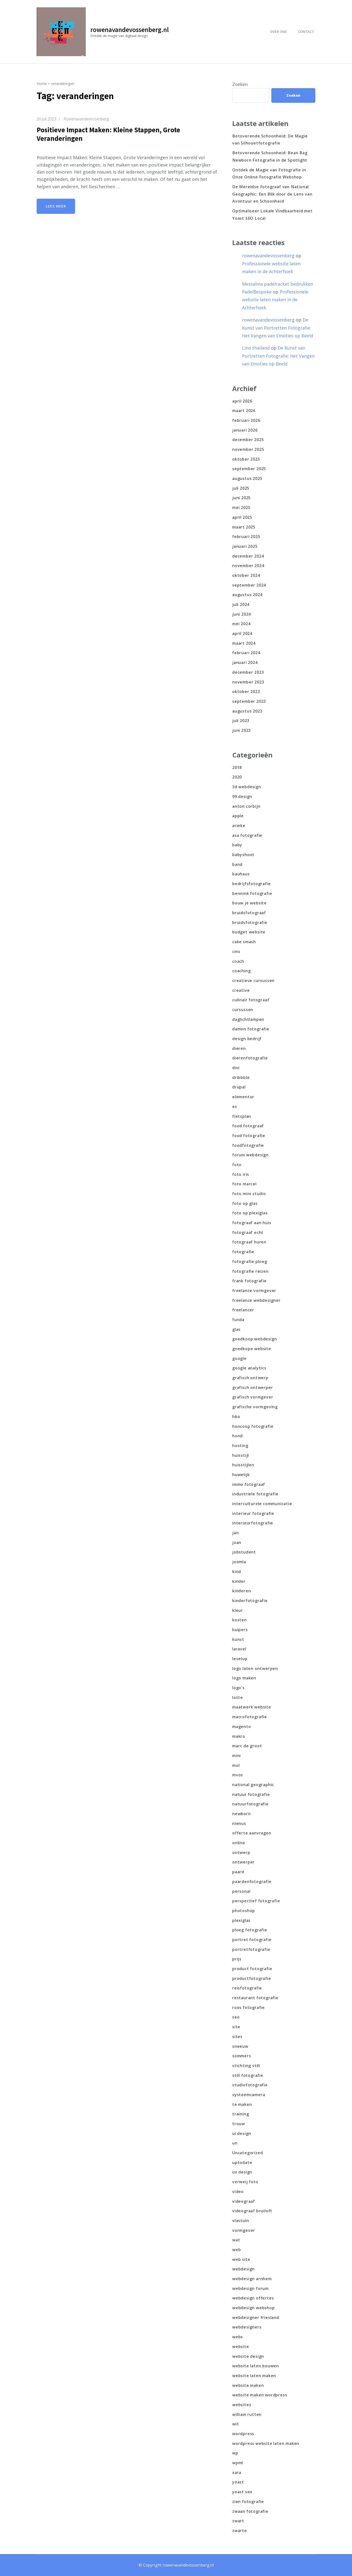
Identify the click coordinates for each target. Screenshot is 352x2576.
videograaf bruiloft (252, 2211)
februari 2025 (246, 536)
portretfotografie (251, 1949)
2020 (237, 777)
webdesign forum (250, 2288)
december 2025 (248, 439)
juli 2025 (240, 488)
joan (236, 1542)
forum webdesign (250, 1155)
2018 (237, 767)
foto (237, 1164)
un (235, 2143)
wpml (237, 2462)
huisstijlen (243, 1465)
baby (237, 845)
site (236, 2026)
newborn (241, 1813)
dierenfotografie (250, 1058)
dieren (239, 1048)
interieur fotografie (253, 1513)
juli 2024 (240, 604)
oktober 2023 (246, 691)
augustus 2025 (247, 478)
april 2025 (242, 517)
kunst (238, 1639)
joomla (239, 1561)
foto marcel (244, 1184)
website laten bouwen (255, 2366)
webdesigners (247, 2327)
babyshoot (243, 854)
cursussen (242, 1009)
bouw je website (249, 903)
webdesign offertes (253, 2298)
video (238, 2191)
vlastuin (240, 2220)
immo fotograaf (248, 1484)
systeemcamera (248, 2094)
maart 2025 (243, 527)
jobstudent (244, 1552)
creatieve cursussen (253, 980)
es (234, 1106)
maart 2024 (243, 643)
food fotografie (248, 1135)
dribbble (241, 1077)
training (240, 2114)
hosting (240, 1445)
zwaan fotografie (250, 2511)
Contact (306, 31)
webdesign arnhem (252, 2278)
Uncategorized (247, 2152)
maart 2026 (243, 410)
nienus (239, 1823)
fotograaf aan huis (251, 1222)
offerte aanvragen (251, 1833)
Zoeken (240, 84)
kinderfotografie (250, 1600)
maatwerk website (251, 1707)
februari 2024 (246, 652)
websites (241, 2404)
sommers (241, 2056)
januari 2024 (245, 662)
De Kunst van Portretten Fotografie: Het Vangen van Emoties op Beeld (277, 328)
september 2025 (249, 468)
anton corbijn (246, 806)
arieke (238, 825)
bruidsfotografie (249, 922)
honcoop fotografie (252, 1426)
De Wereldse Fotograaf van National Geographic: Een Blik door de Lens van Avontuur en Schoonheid (272, 194)
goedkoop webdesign (254, 1339)
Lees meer (56, 206)
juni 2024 (241, 614)
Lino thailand (256, 348)
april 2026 (242, 401)
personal (241, 1891)
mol (236, 1765)
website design (248, 2356)
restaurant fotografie (255, 1997)
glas (236, 1329)
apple (238, 815)
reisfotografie (247, 1988)
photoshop (243, 1910)
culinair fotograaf (250, 1000)
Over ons (278, 31)
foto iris (240, 1174)
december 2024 (248, 556)
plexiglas (241, 1920)
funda (238, 1319)
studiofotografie (250, 2085)
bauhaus (241, 874)
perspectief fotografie (256, 1901)
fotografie (243, 1251)
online (238, 1842)
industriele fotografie (255, 1494)
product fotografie (252, 1968)
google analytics (249, 1368)
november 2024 (248, 565)
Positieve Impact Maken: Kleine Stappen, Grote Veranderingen (110, 134)
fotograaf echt (248, 1232)
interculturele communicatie (262, 1503)
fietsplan (241, 1116)
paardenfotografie (252, 1881)
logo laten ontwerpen (255, 1668)
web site (241, 2259)
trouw (238, 2123)
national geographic (253, 1784)
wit (235, 2424)
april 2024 (242, 633)
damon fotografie (250, 1029)
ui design (241, 2133)
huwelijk (241, 1474)
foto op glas (245, 1203)
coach (238, 961)
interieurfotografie (252, 1523)
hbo (236, 1416)
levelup (240, 1658)
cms (236, 951)
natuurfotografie (250, 1804)
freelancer (243, 1310)
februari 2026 (246, 420)
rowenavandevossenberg (268, 256)
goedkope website (251, 1348)
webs (237, 2336)
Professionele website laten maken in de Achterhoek (275, 299)
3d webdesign (246, 786)
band (237, 864)
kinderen (241, 1590)
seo (236, 2017)
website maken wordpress (259, 2395)
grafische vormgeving (255, 1406)
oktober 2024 (246, 575)
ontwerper (243, 1862)
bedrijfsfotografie (251, 883)
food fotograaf (248, 1125)
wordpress (243, 2433)
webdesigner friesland (255, 2317)
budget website (248, 932)
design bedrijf (247, 1038)
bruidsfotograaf (249, 912)
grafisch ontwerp (250, 1377)
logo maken (244, 1678)
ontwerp (241, 1852)
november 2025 (248, 449)
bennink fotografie (252, 893)
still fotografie (247, 2075)
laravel (239, 1649)
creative (241, 990)
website (240, 2346)
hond (237, 1435)
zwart (238, 2521)
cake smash (244, 941)
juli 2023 (240, 720)
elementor (243, 1096)
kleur (237, 1610)
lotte (237, 1697)
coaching (241, 970)
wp (235, 2453)
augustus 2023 (247, 711)
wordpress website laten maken (265, 2443)
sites (237, 2036)
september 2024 (249, 585)
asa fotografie (247, 835)
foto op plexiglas (250, 1213)
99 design (242, 796)
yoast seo (242, 2491)
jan (235, 1532)
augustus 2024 (247, 594)
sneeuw (240, 2046)
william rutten (247, 2414)
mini (236, 1755)
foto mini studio (249, 1193)
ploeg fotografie (249, 1930)
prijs (237, 1959)
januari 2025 (245, 546)
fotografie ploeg (249, 1261)
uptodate (242, 2162)
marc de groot (247, 1745)
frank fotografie (249, 1280)
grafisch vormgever (252, 1397)
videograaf (243, 2201)
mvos (237, 1775)
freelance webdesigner (256, 1300)
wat (236, 2240)
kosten (239, 1620)
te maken (242, 2104)
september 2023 (249, 701)
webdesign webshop (253, 2307)
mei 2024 (241, 623)
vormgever (243, 2230)
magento (241, 1726)
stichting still (246, 2065)
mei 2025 (241, 507)
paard (238, 1871)
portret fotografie (251, 1939)
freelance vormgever (254, 1290)
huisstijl (240, 1455)
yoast (238, 2482)
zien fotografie (248, 2501)
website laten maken (254, 2375)
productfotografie (251, 1978)
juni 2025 (241, 497)
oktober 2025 (246, 459)
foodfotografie (248, 1145)
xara (236, 2472)
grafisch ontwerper (252, 1387)
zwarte (239, 2530)
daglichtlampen (248, 1019)
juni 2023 (241, 730)
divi (236, 1067)
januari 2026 (245, 430)
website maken (248, 2385)
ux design (242, 2172)
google (239, 1358)
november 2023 (248, 682)
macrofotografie (249, 1716)
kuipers (240, 1629)
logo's (238, 1687)
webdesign (243, 2269)
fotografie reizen (250, 1271)
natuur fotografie (251, 1794)
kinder (239, 1581)
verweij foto (245, 2181)
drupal (239, 1087)
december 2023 (248, 672)
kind (236, 1571)
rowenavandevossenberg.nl (129, 29)
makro (238, 1736)
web (236, 2249)
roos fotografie (248, 2007)
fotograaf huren (249, 1242)
